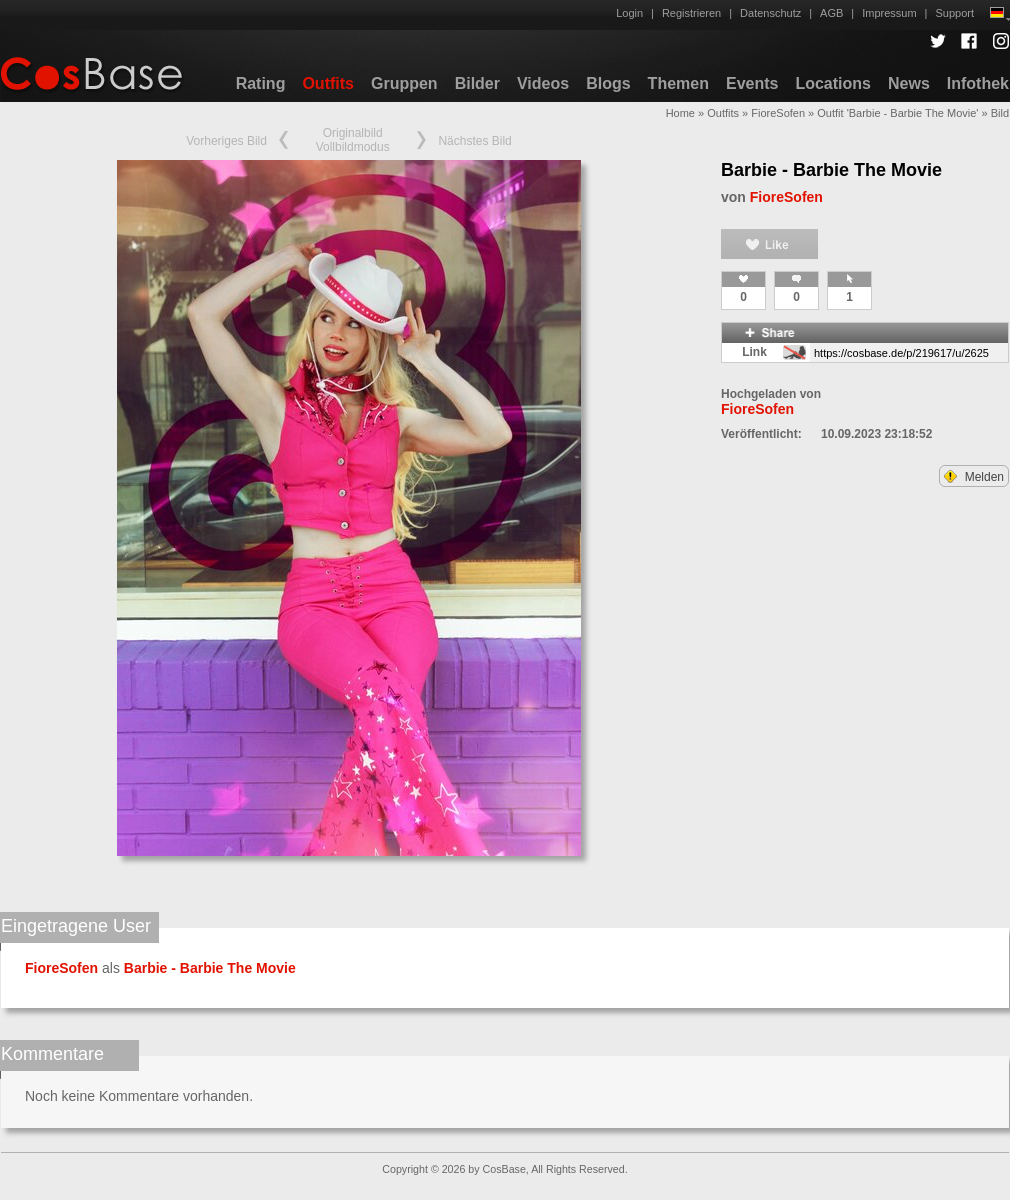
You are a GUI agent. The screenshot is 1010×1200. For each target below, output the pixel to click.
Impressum (889, 13)
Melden (974, 477)
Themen (678, 83)
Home (680, 113)
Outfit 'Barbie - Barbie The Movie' (897, 113)
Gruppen (404, 83)
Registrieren (691, 13)
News (909, 83)
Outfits (328, 83)
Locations (833, 83)
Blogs (608, 83)
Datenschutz (770, 13)
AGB (831, 13)
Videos (543, 83)
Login (629, 13)
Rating (261, 83)
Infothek (978, 83)
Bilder (477, 83)
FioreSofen (778, 113)
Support (954, 13)
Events (752, 83)
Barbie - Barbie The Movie (831, 170)
